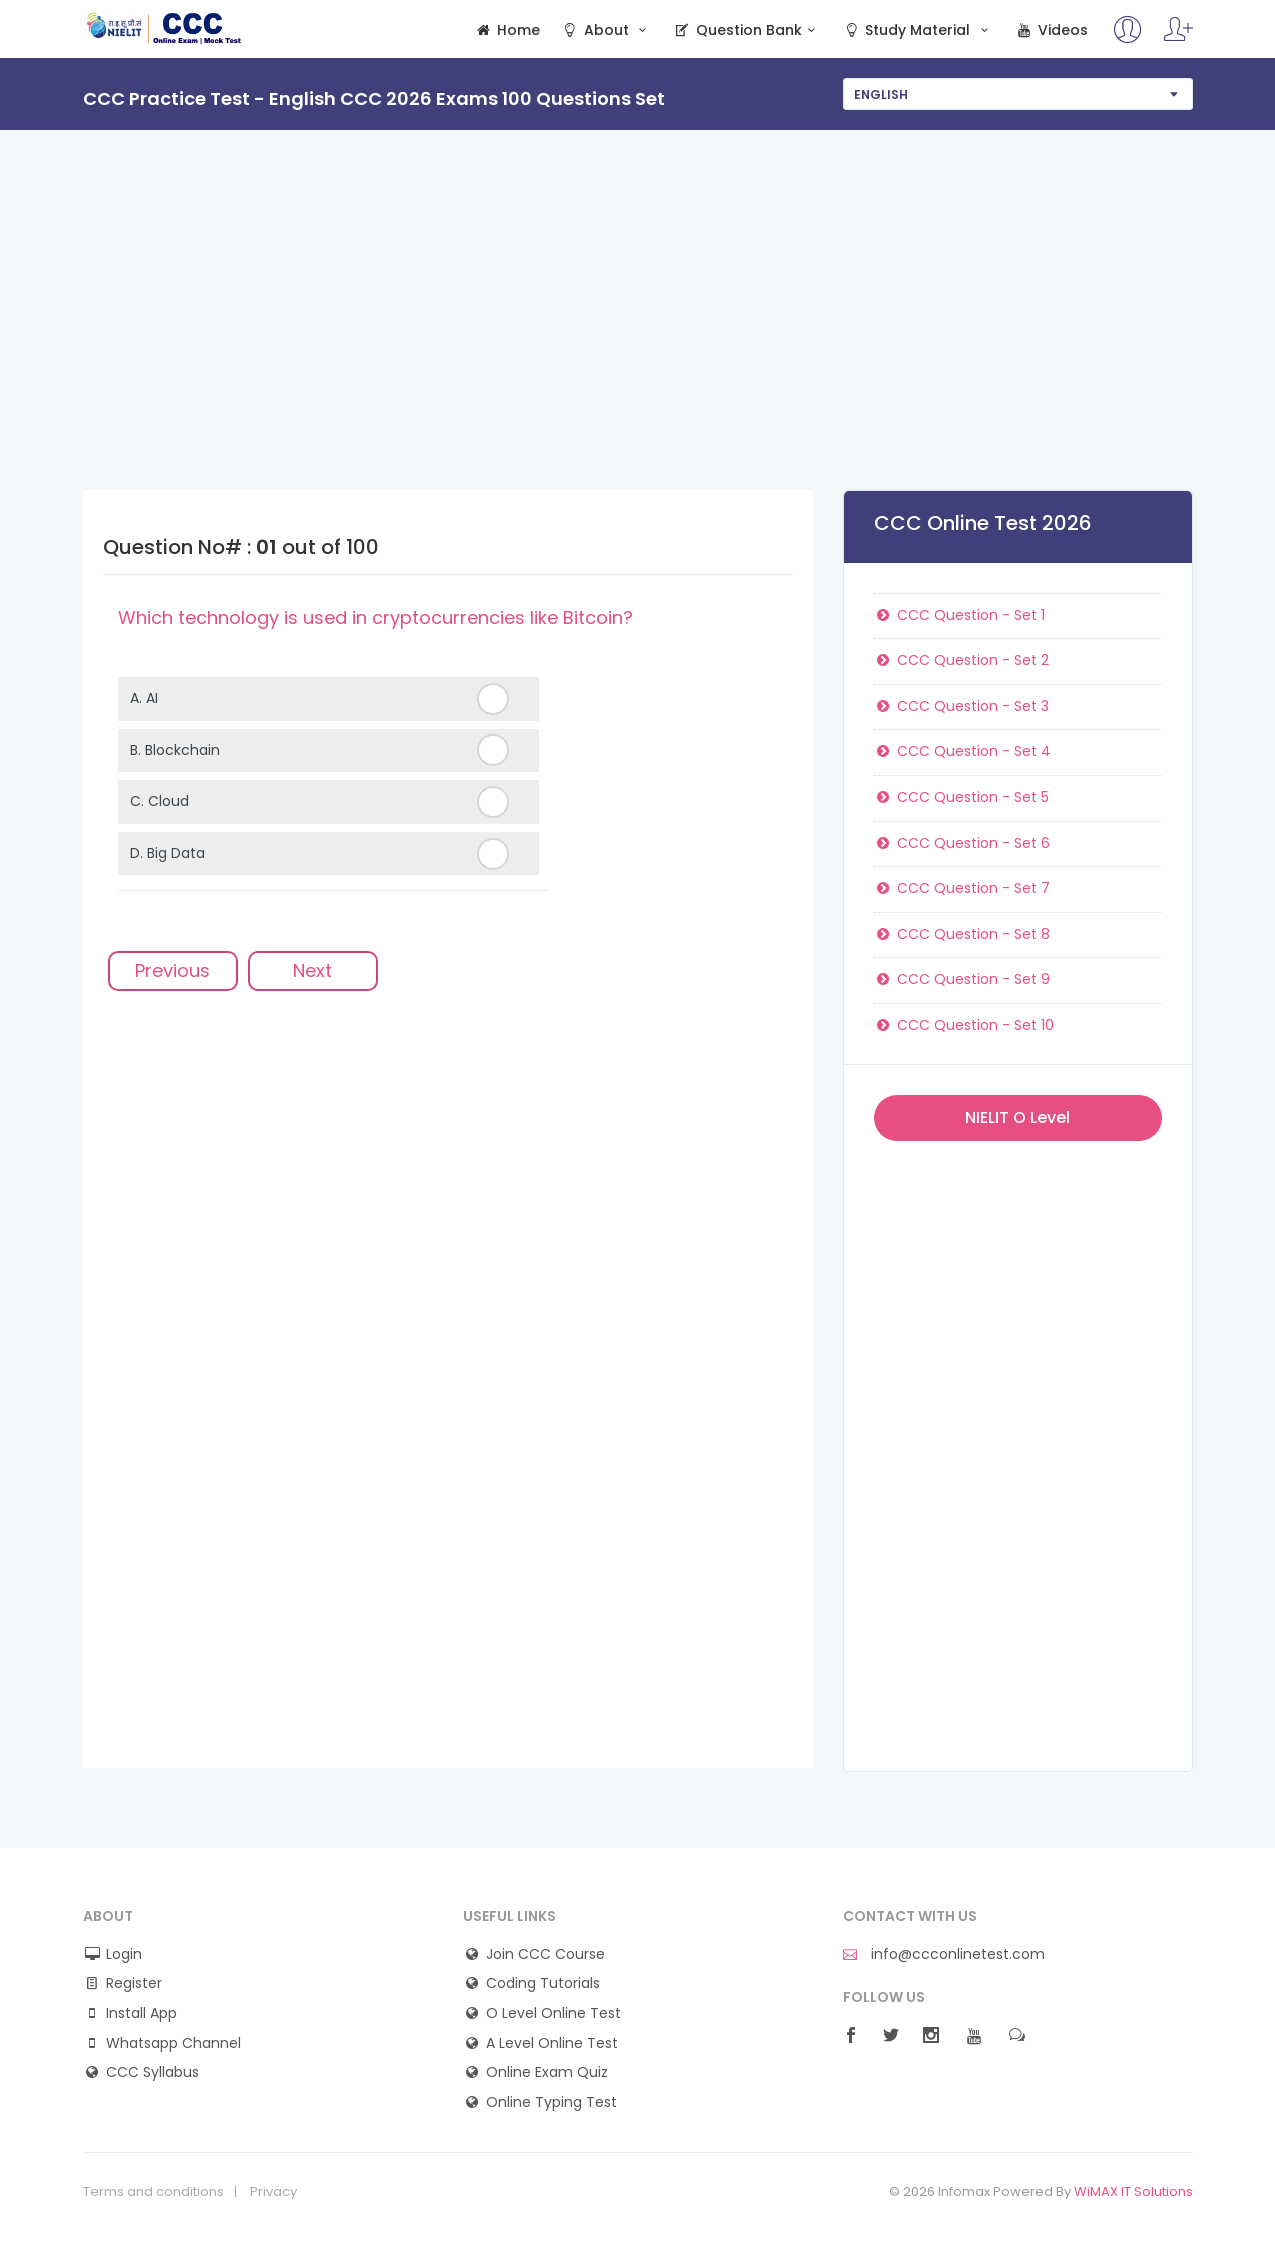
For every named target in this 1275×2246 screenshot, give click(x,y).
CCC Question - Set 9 (962, 979)
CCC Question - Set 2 (962, 660)
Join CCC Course (545, 1954)
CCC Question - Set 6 (962, 843)
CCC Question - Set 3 (962, 706)
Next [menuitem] (312, 970)
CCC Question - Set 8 (962, 934)
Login (124, 1954)
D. (167, 853)
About (606, 30)
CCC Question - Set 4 (963, 751)
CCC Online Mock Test (164, 28)
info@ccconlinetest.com (944, 1954)
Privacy (273, 2192)
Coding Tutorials (543, 1983)
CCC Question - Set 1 (960, 615)
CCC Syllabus (152, 2072)
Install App (141, 2013)
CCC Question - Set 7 (962, 888)
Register (134, 1983)
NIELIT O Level (1017, 1117)
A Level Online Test (552, 2043)
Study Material (918, 30)
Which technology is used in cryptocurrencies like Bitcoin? (375, 617)
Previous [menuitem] (172, 970)
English (881, 94)
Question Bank (747, 30)
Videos (1051, 30)
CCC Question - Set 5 (962, 797)
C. (159, 801)
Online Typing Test (551, 2102)
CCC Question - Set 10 (964, 1025)
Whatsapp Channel (173, 2043)
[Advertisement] (638, 340)
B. (175, 750)
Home (507, 30)
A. (144, 698)
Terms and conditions (153, 2192)
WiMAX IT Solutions (1133, 2191)
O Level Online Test (553, 2013)
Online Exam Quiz (547, 2072)
